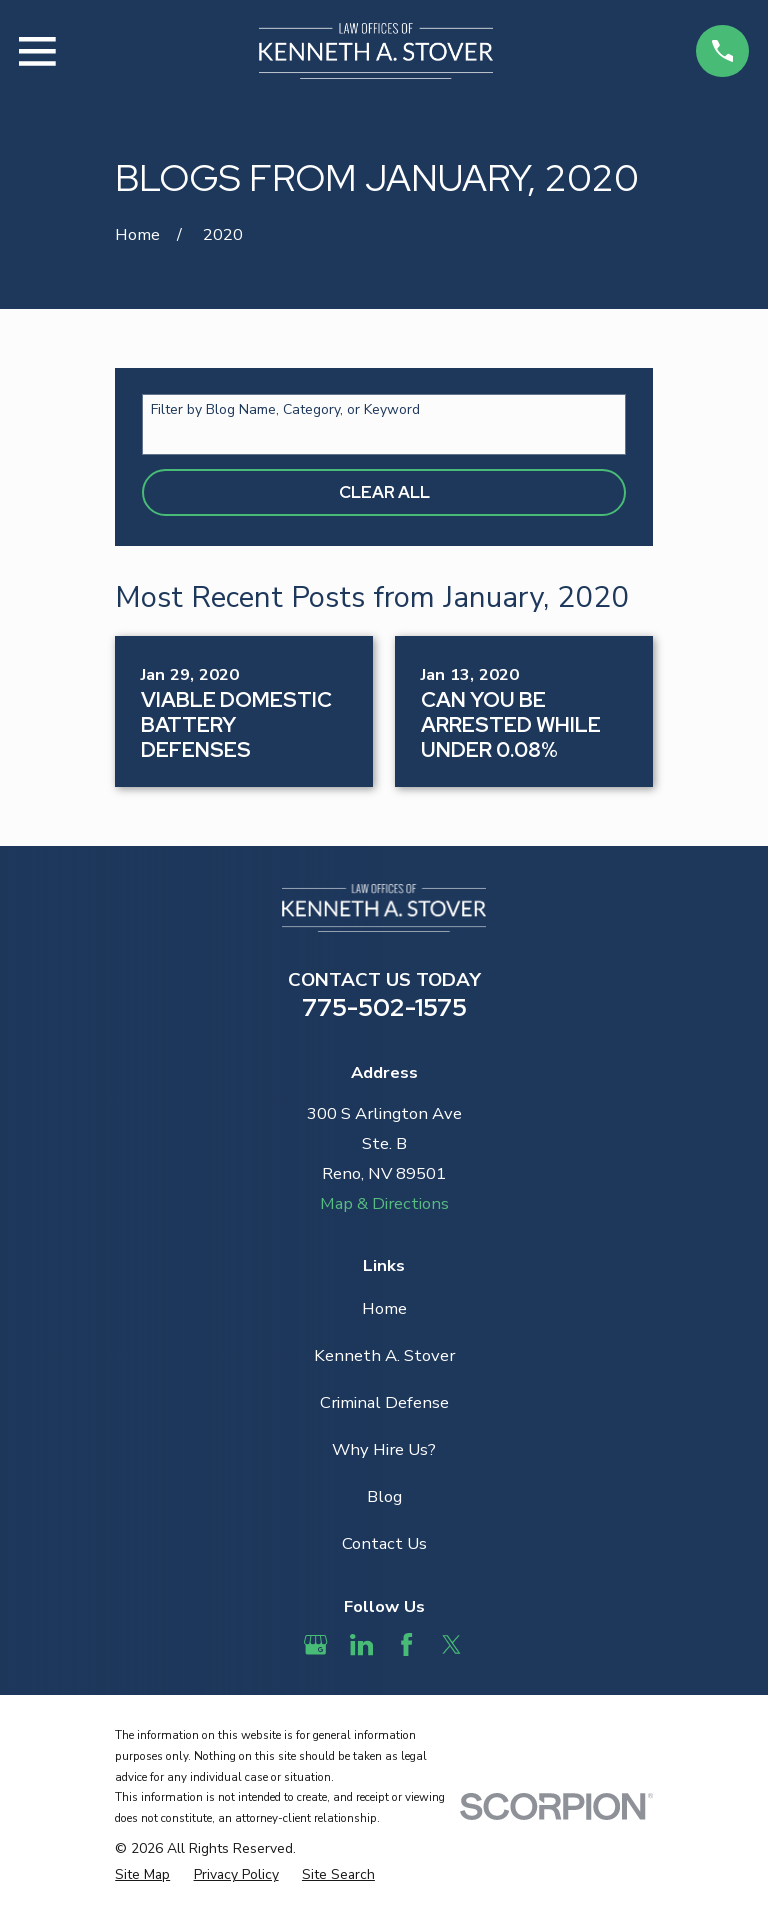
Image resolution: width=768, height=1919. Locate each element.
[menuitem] (142, 1875)
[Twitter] (451, 1644)
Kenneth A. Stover (384, 1355)
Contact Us (384, 1543)
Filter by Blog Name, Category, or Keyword (285, 410)
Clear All (384, 492)
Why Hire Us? (384, 1449)
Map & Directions (384, 1203)
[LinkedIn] (361, 1644)
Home (384, 1308)
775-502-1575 (384, 1007)
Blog (384, 1496)
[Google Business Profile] (315, 1644)
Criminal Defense (384, 1402)
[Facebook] (406, 1644)
